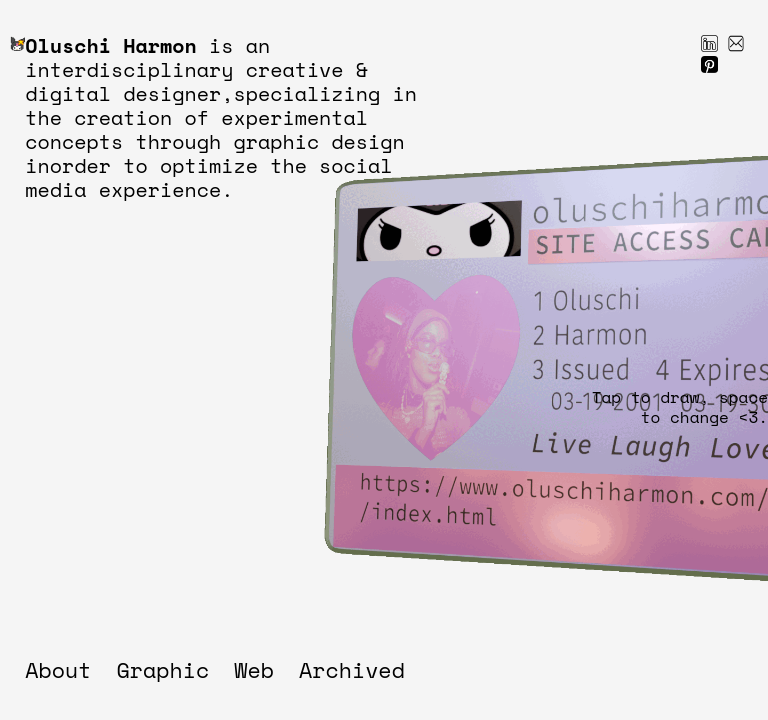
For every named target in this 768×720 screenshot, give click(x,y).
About (58, 670)
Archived (352, 670)
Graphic (163, 670)
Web (254, 670)
